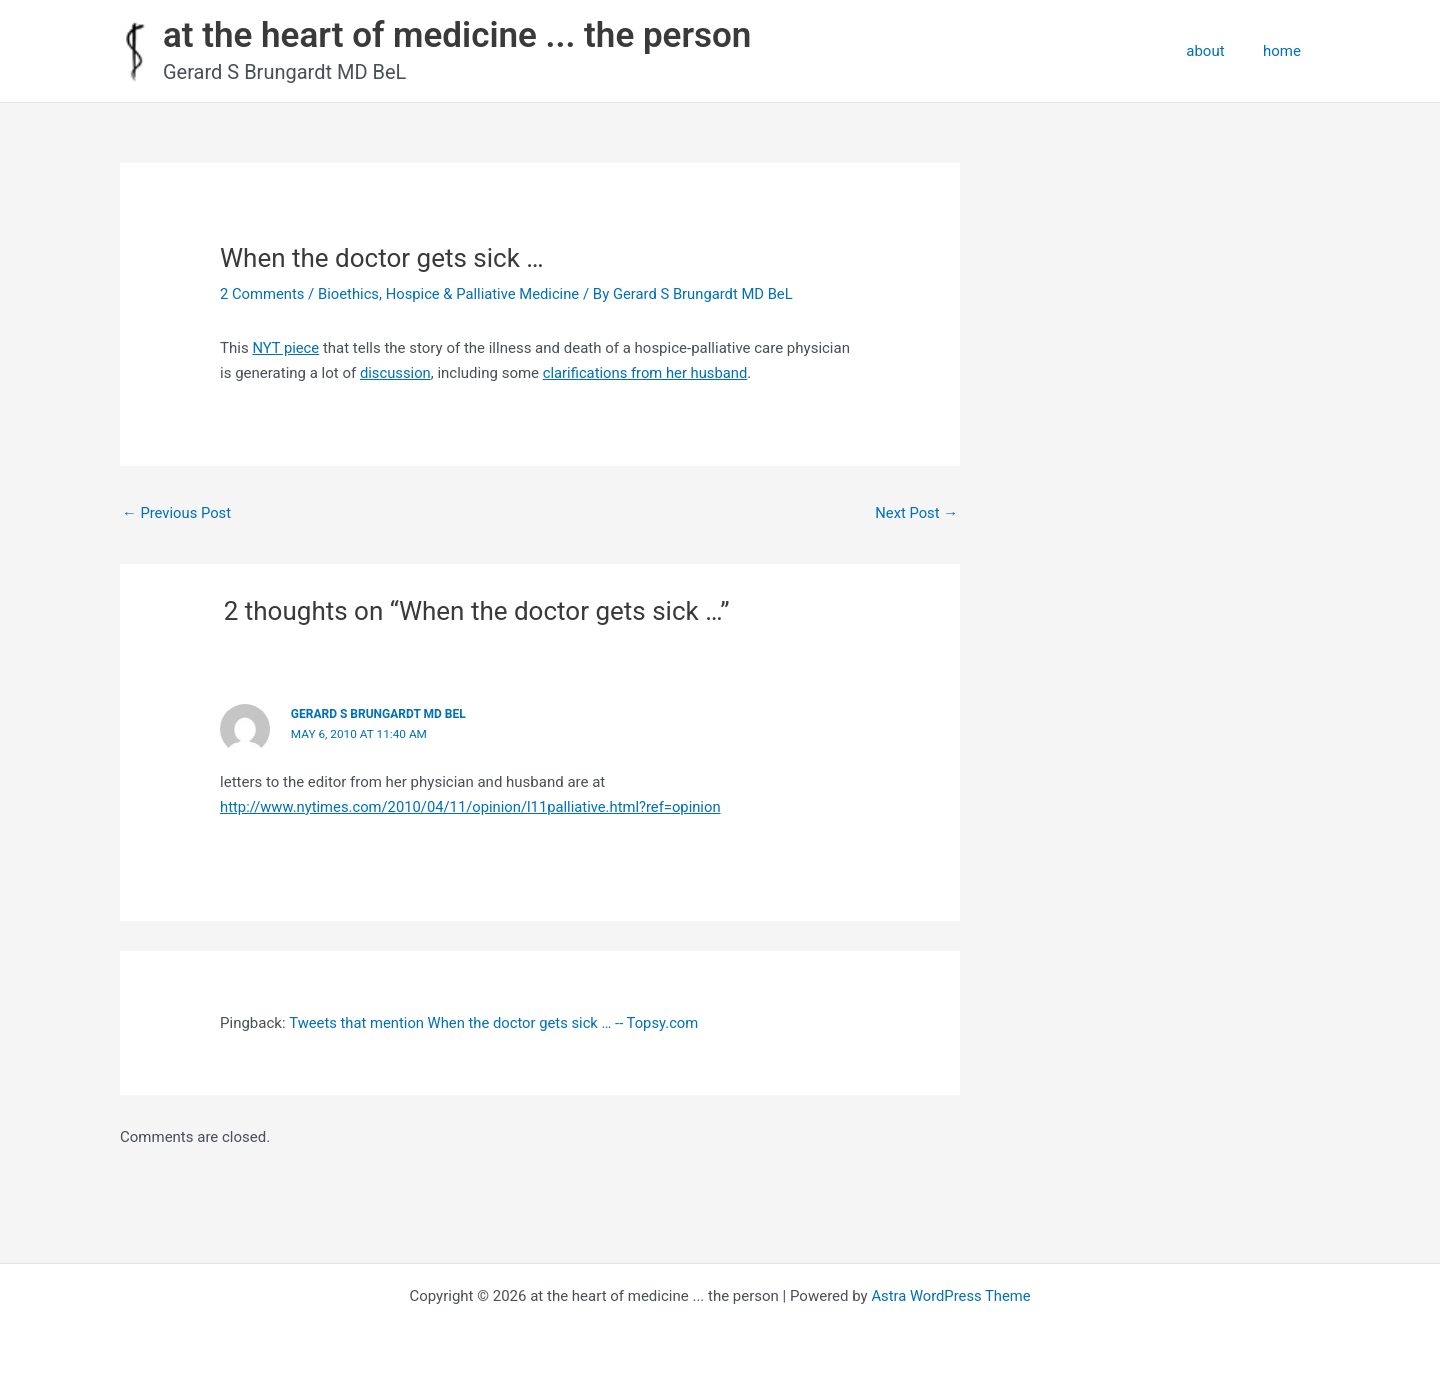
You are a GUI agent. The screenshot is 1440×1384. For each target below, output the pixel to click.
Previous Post (177, 513)
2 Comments (263, 294)
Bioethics (350, 294)
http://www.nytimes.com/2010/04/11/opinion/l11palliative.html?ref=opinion (474, 807)
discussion (396, 373)
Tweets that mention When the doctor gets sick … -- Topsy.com (496, 1023)
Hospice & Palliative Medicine (486, 294)
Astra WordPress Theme (951, 1296)
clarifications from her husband (648, 373)
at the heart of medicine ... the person (457, 35)
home (1286, 51)
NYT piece (286, 348)
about (1218, 51)
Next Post (916, 513)
